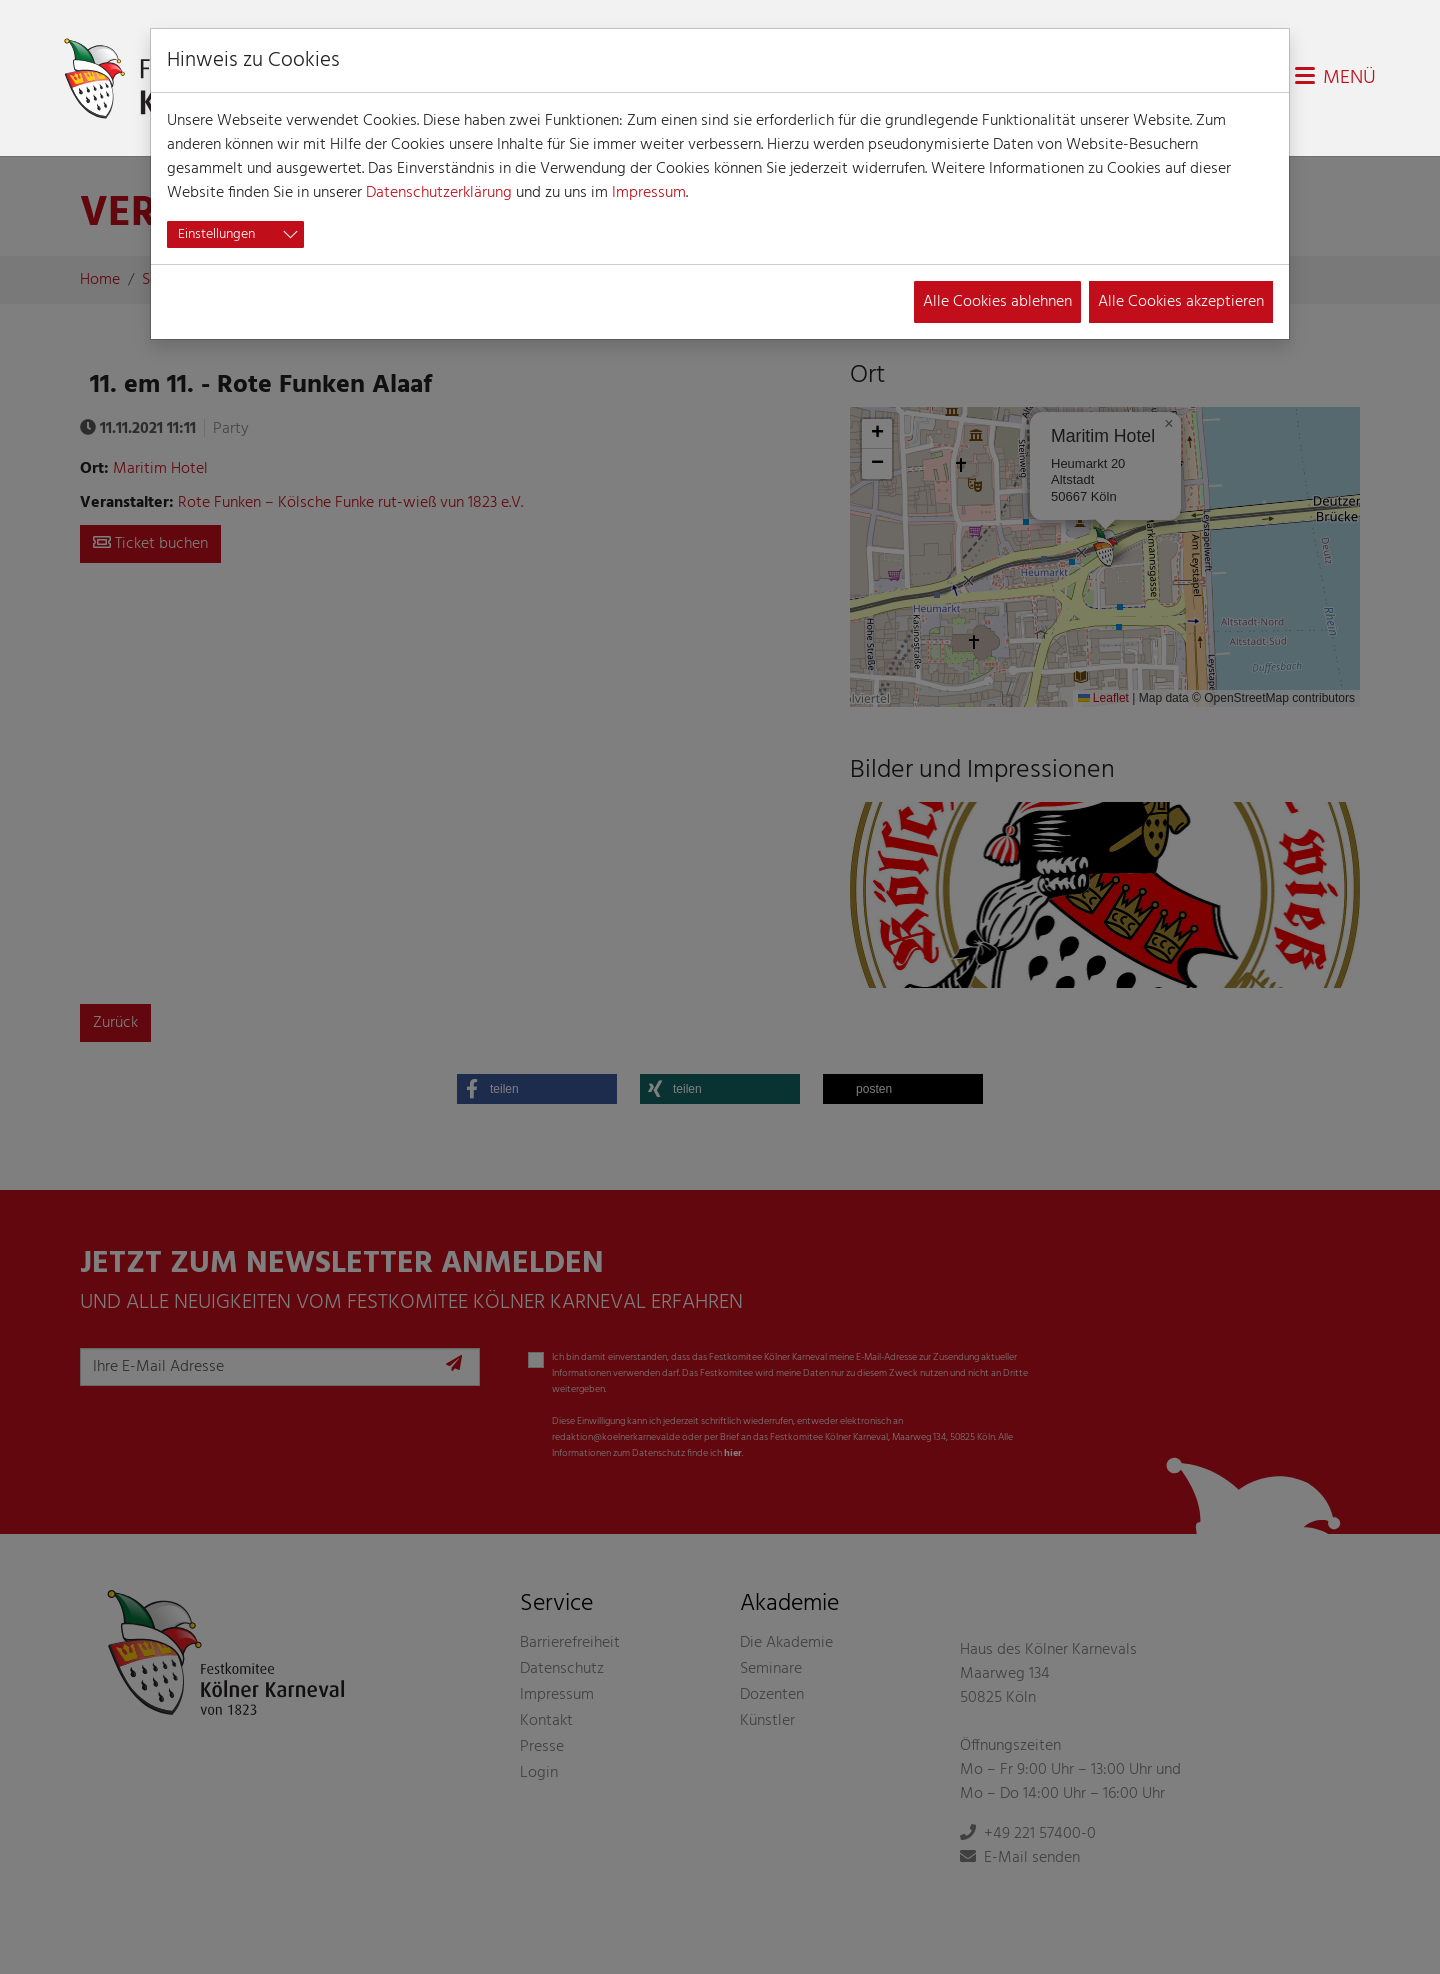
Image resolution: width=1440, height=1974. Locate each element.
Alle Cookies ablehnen (997, 302)
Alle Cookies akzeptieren (1181, 302)
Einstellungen (216, 234)
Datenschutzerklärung (439, 193)
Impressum (649, 193)
